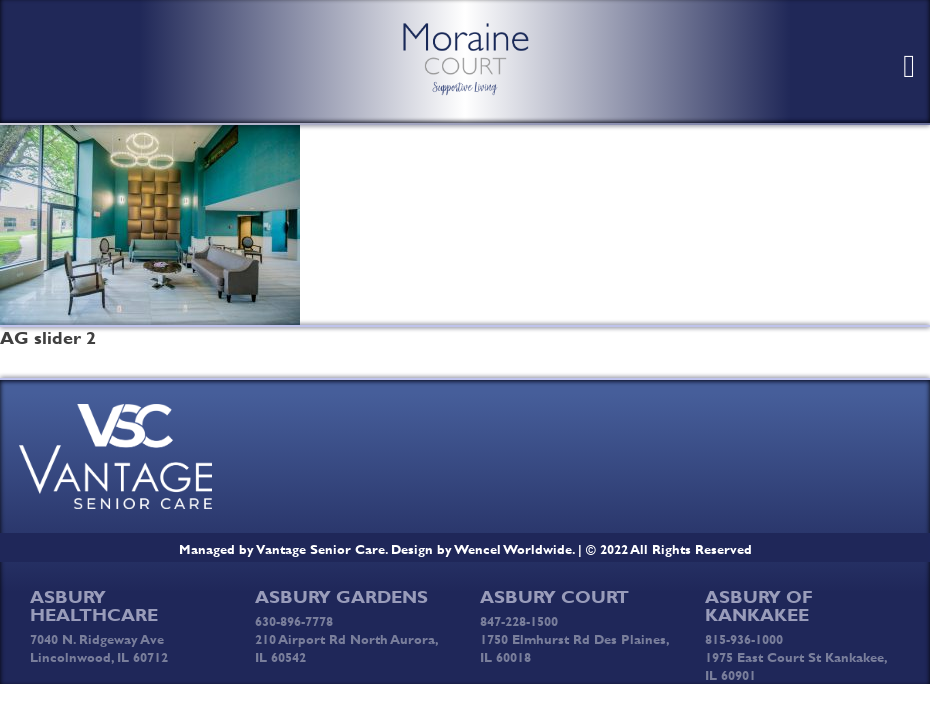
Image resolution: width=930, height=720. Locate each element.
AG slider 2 (48, 338)
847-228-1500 (519, 621)
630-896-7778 (294, 621)
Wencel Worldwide (513, 549)
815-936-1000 (744, 639)
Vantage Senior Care (321, 549)
